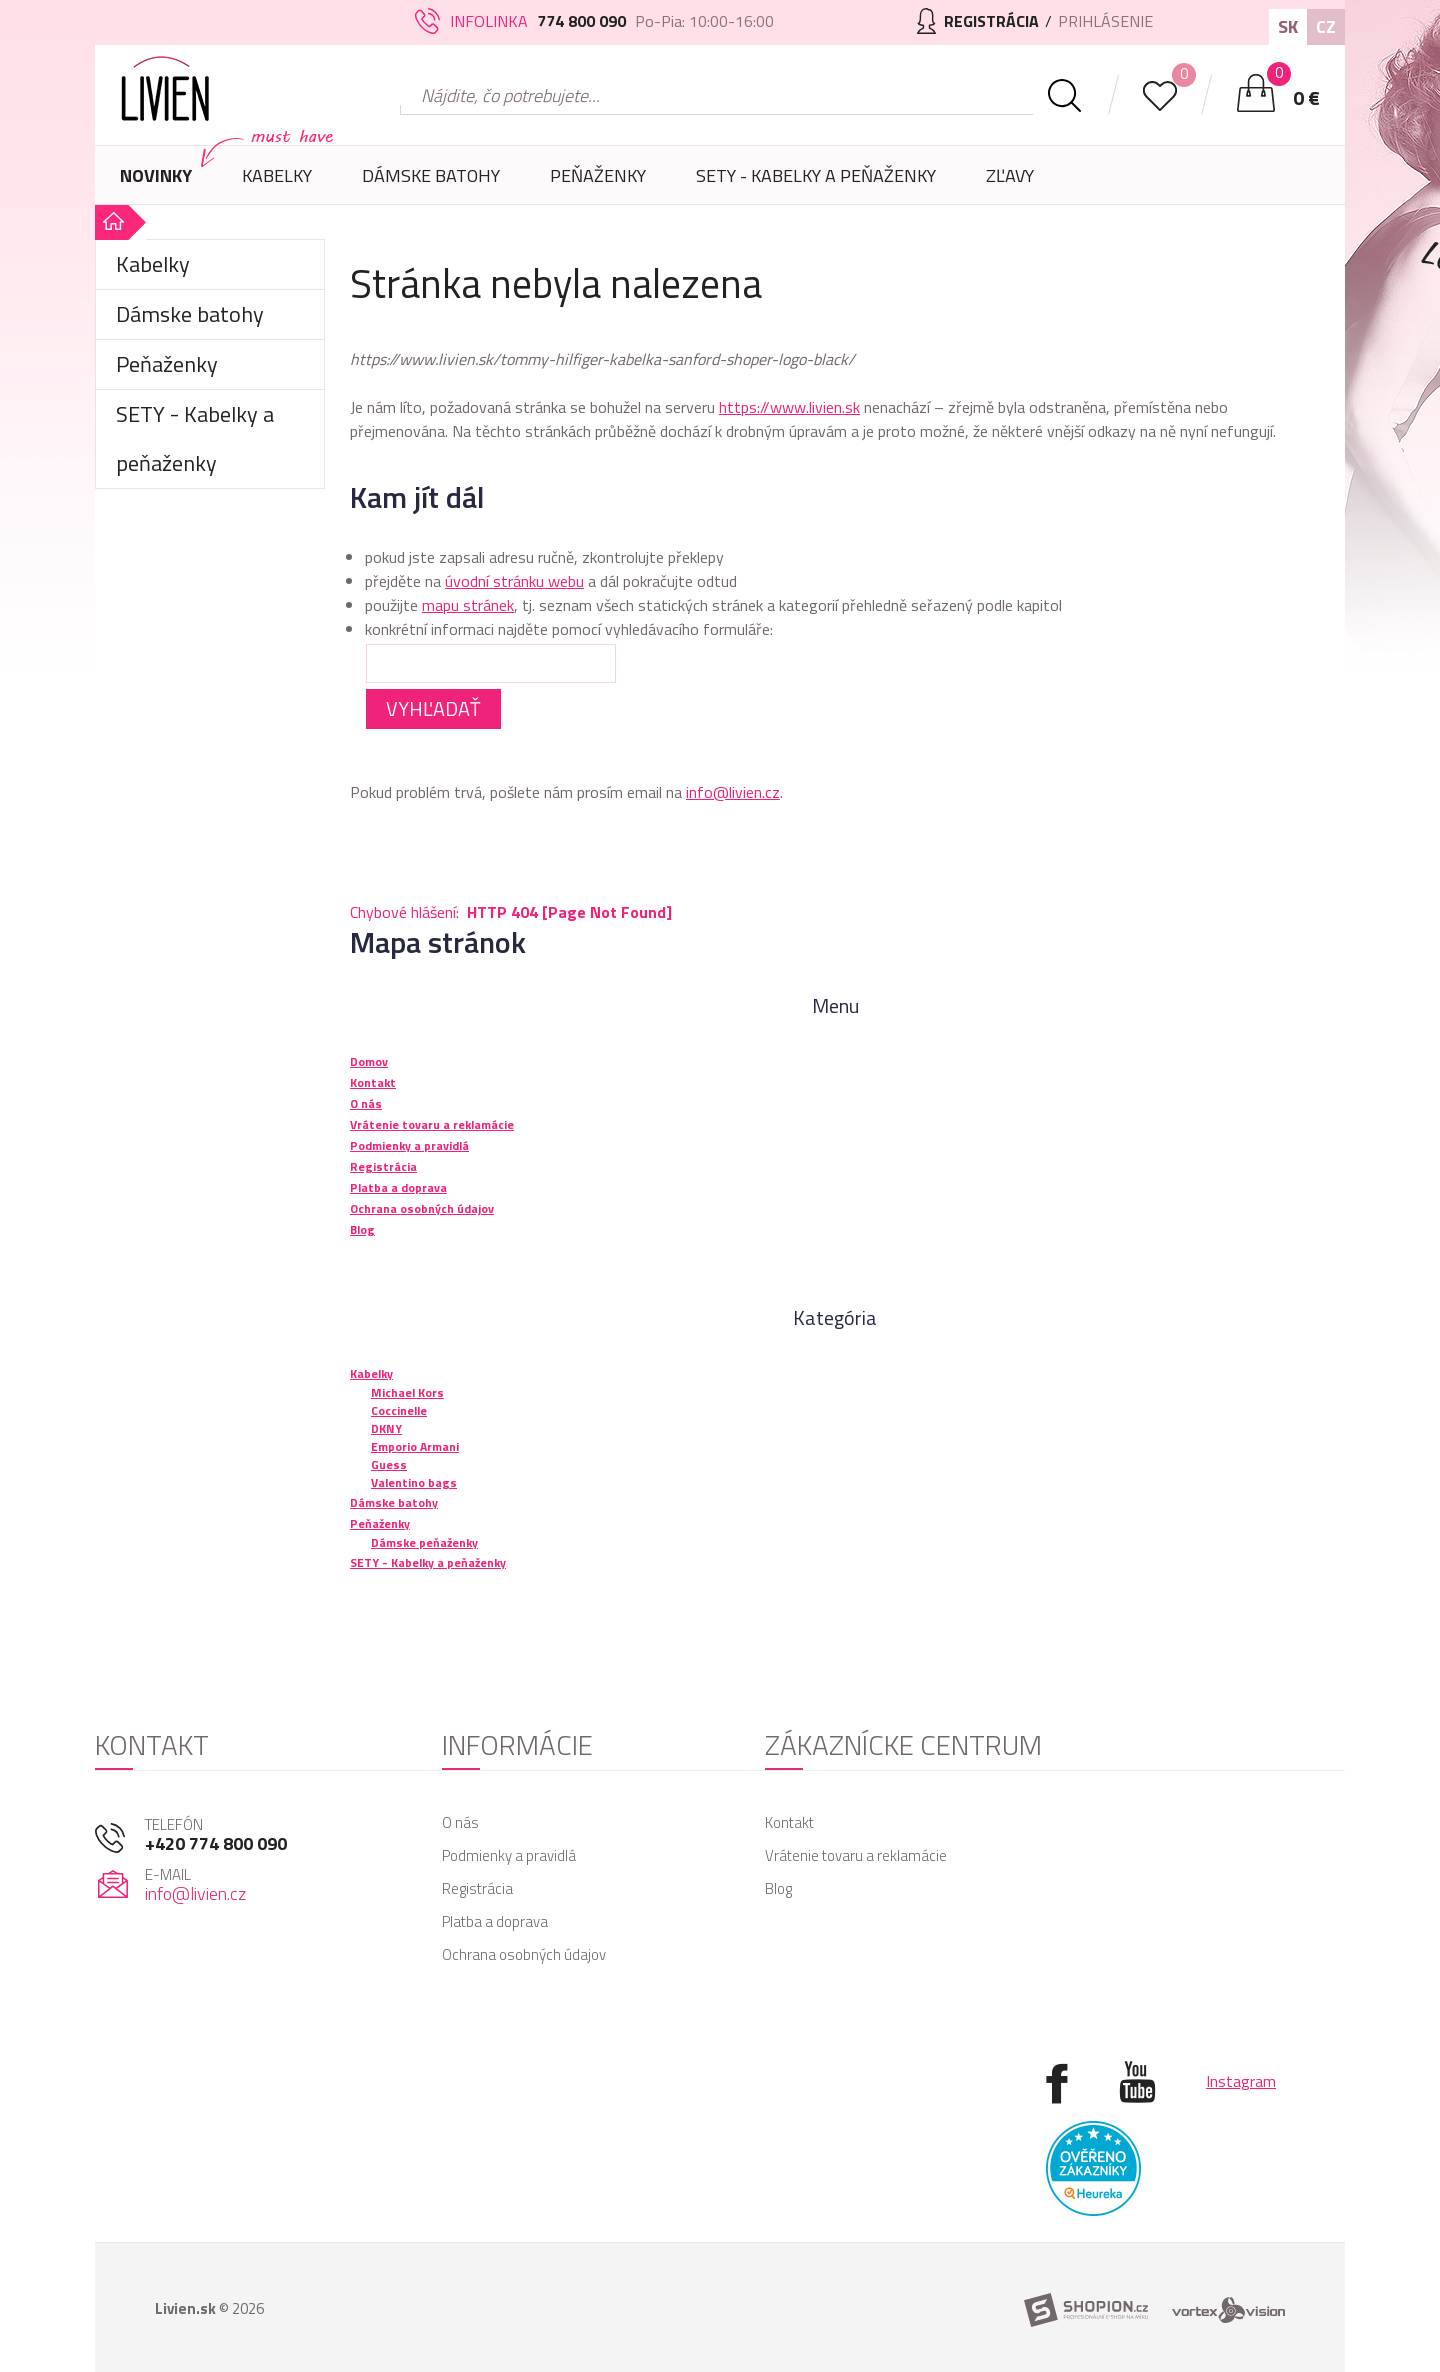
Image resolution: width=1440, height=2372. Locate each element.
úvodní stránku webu (514, 581)
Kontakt (789, 1822)
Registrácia (477, 1888)
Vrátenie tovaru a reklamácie (856, 1855)
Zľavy (1010, 175)
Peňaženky (598, 183)
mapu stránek (468, 605)
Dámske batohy (431, 175)
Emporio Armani (415, 1446)
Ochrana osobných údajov (524, 1954)
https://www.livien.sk (789, 407)
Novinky (156, 175)
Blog (778, 1888)
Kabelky (277, 183)
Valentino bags (414, 1482)
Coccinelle (399, 1410)
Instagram (1241, 2081)
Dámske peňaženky (424, 1542)
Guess (389, 1464)
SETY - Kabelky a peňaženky (816, 175)
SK (1288, 26)
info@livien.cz (733, 792)
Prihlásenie (1105, 21)
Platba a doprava (495, 1921)
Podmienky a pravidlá (509, 1855)
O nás (460, 1822)
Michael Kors (407, 1392)
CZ (1326, 26)
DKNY (386, 1428)
